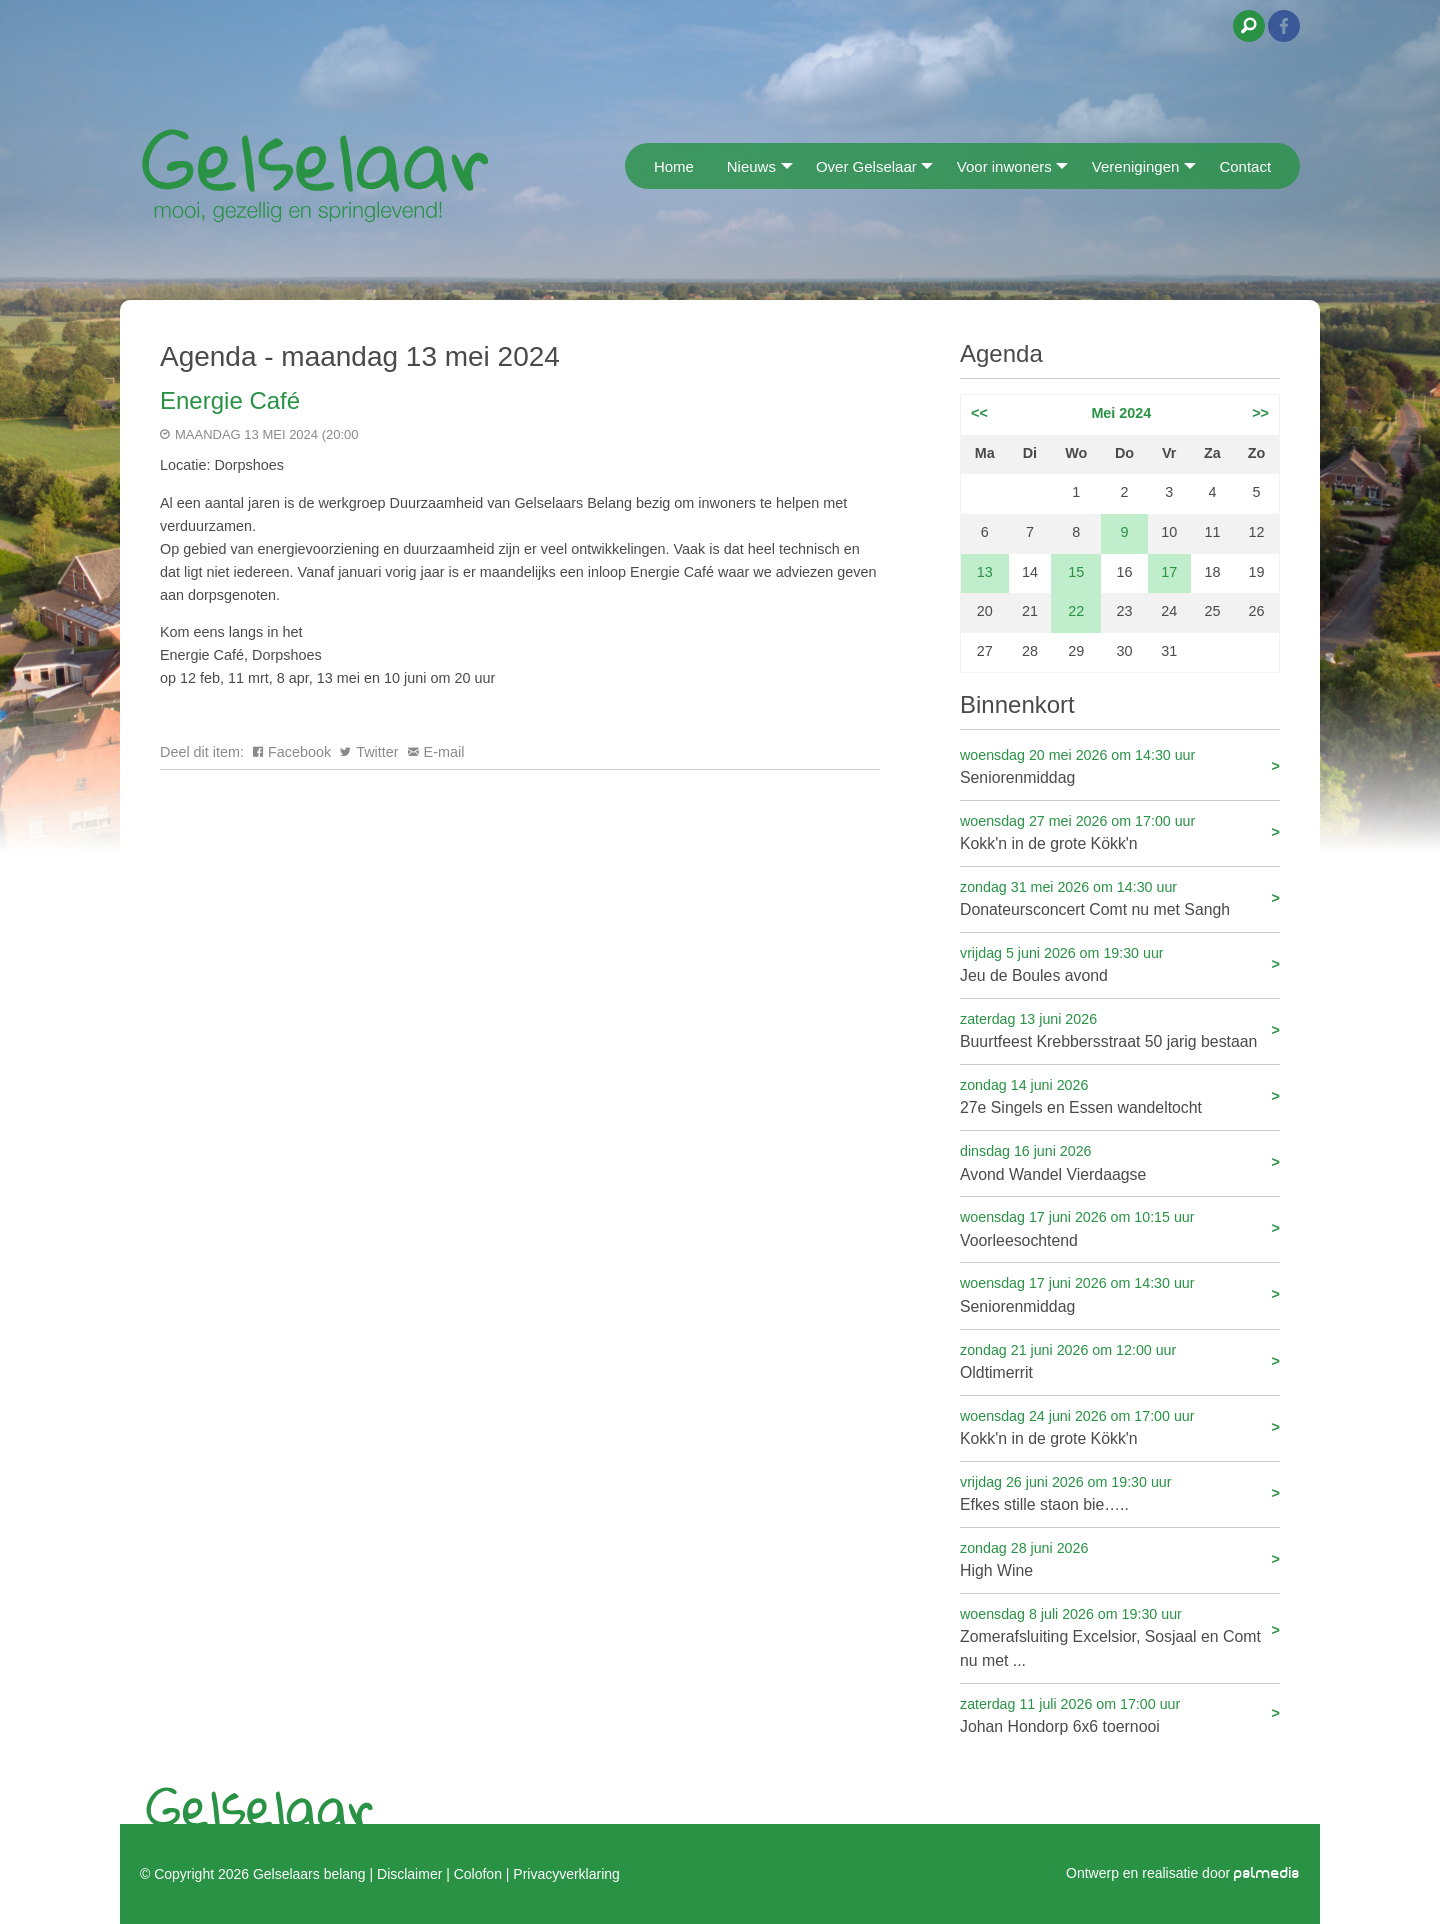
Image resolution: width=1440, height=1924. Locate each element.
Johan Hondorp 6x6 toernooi (1120, 1714)
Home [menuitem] (674, 166)
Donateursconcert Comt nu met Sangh (1120, 897)
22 (1076, 611)
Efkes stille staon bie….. (1120, 1492)
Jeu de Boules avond (1120, 963)
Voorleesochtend (1120, 1227)
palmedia (1267, 1873)
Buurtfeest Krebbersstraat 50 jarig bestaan (1120, 1029)
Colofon (478, 1874)
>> (1260, 413)
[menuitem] (631, 165)
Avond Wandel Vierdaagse (1120, 1161)
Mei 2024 (1121, 413)
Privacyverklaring (566, 1874)
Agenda (1001, 353)
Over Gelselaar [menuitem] (866, 166)
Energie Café (230, 400)
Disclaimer (409, 1874)
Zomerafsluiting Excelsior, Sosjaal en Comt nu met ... (1120, 1636)
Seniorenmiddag (1120, 765)
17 (1169, 572)
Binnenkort (1017, 704)
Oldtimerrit (1120, 1360)
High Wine (1120, 1558)
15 (1076, 572)
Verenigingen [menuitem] (1136, 166)
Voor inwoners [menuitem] (1004, 166)
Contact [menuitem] (1245, 166)
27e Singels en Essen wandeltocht (1120, 1095)
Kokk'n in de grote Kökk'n (1120, 831)
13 (985, 572)
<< (979, 413)
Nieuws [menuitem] (751, 166)
